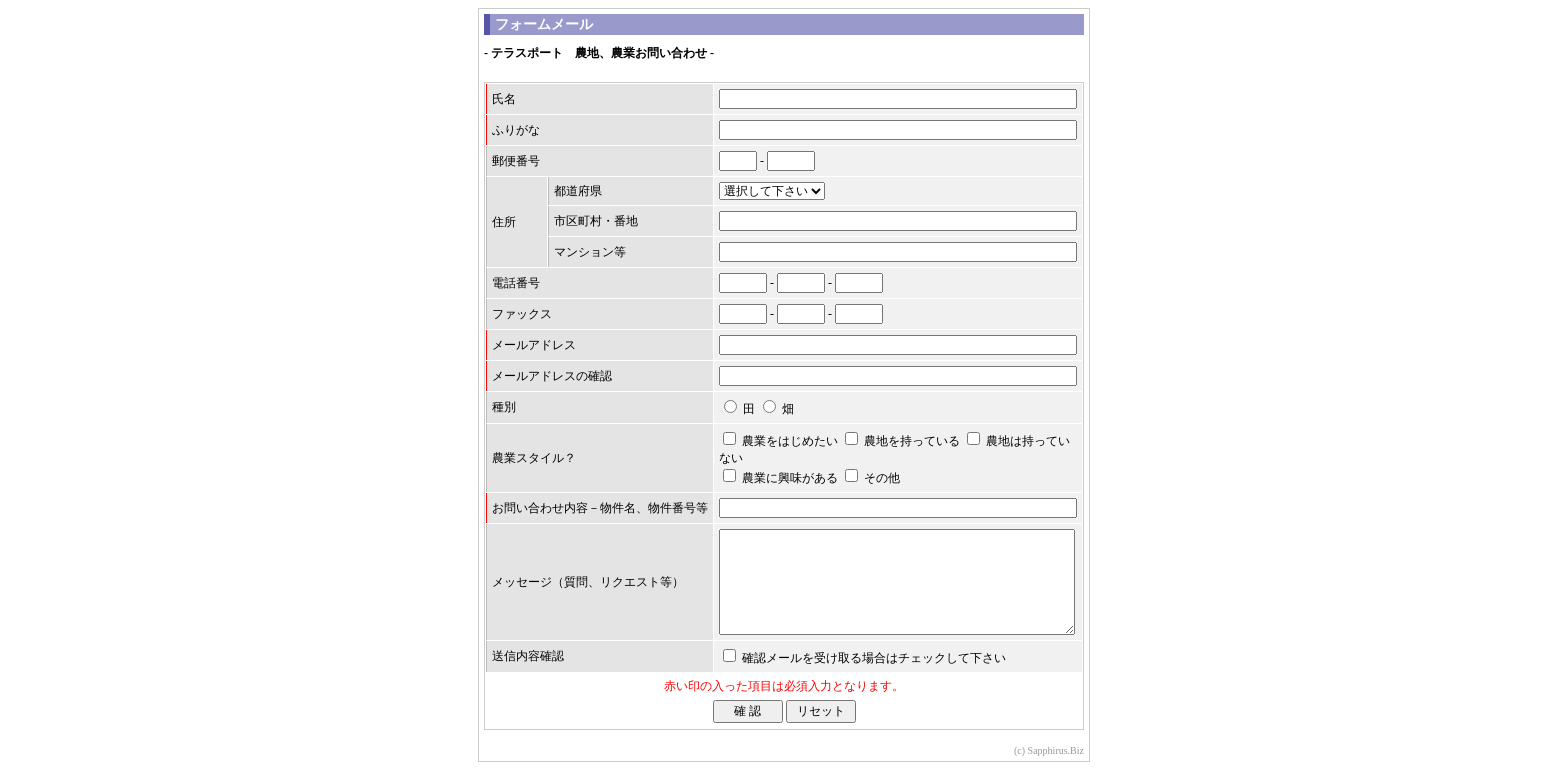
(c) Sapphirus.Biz (1049, 750)
